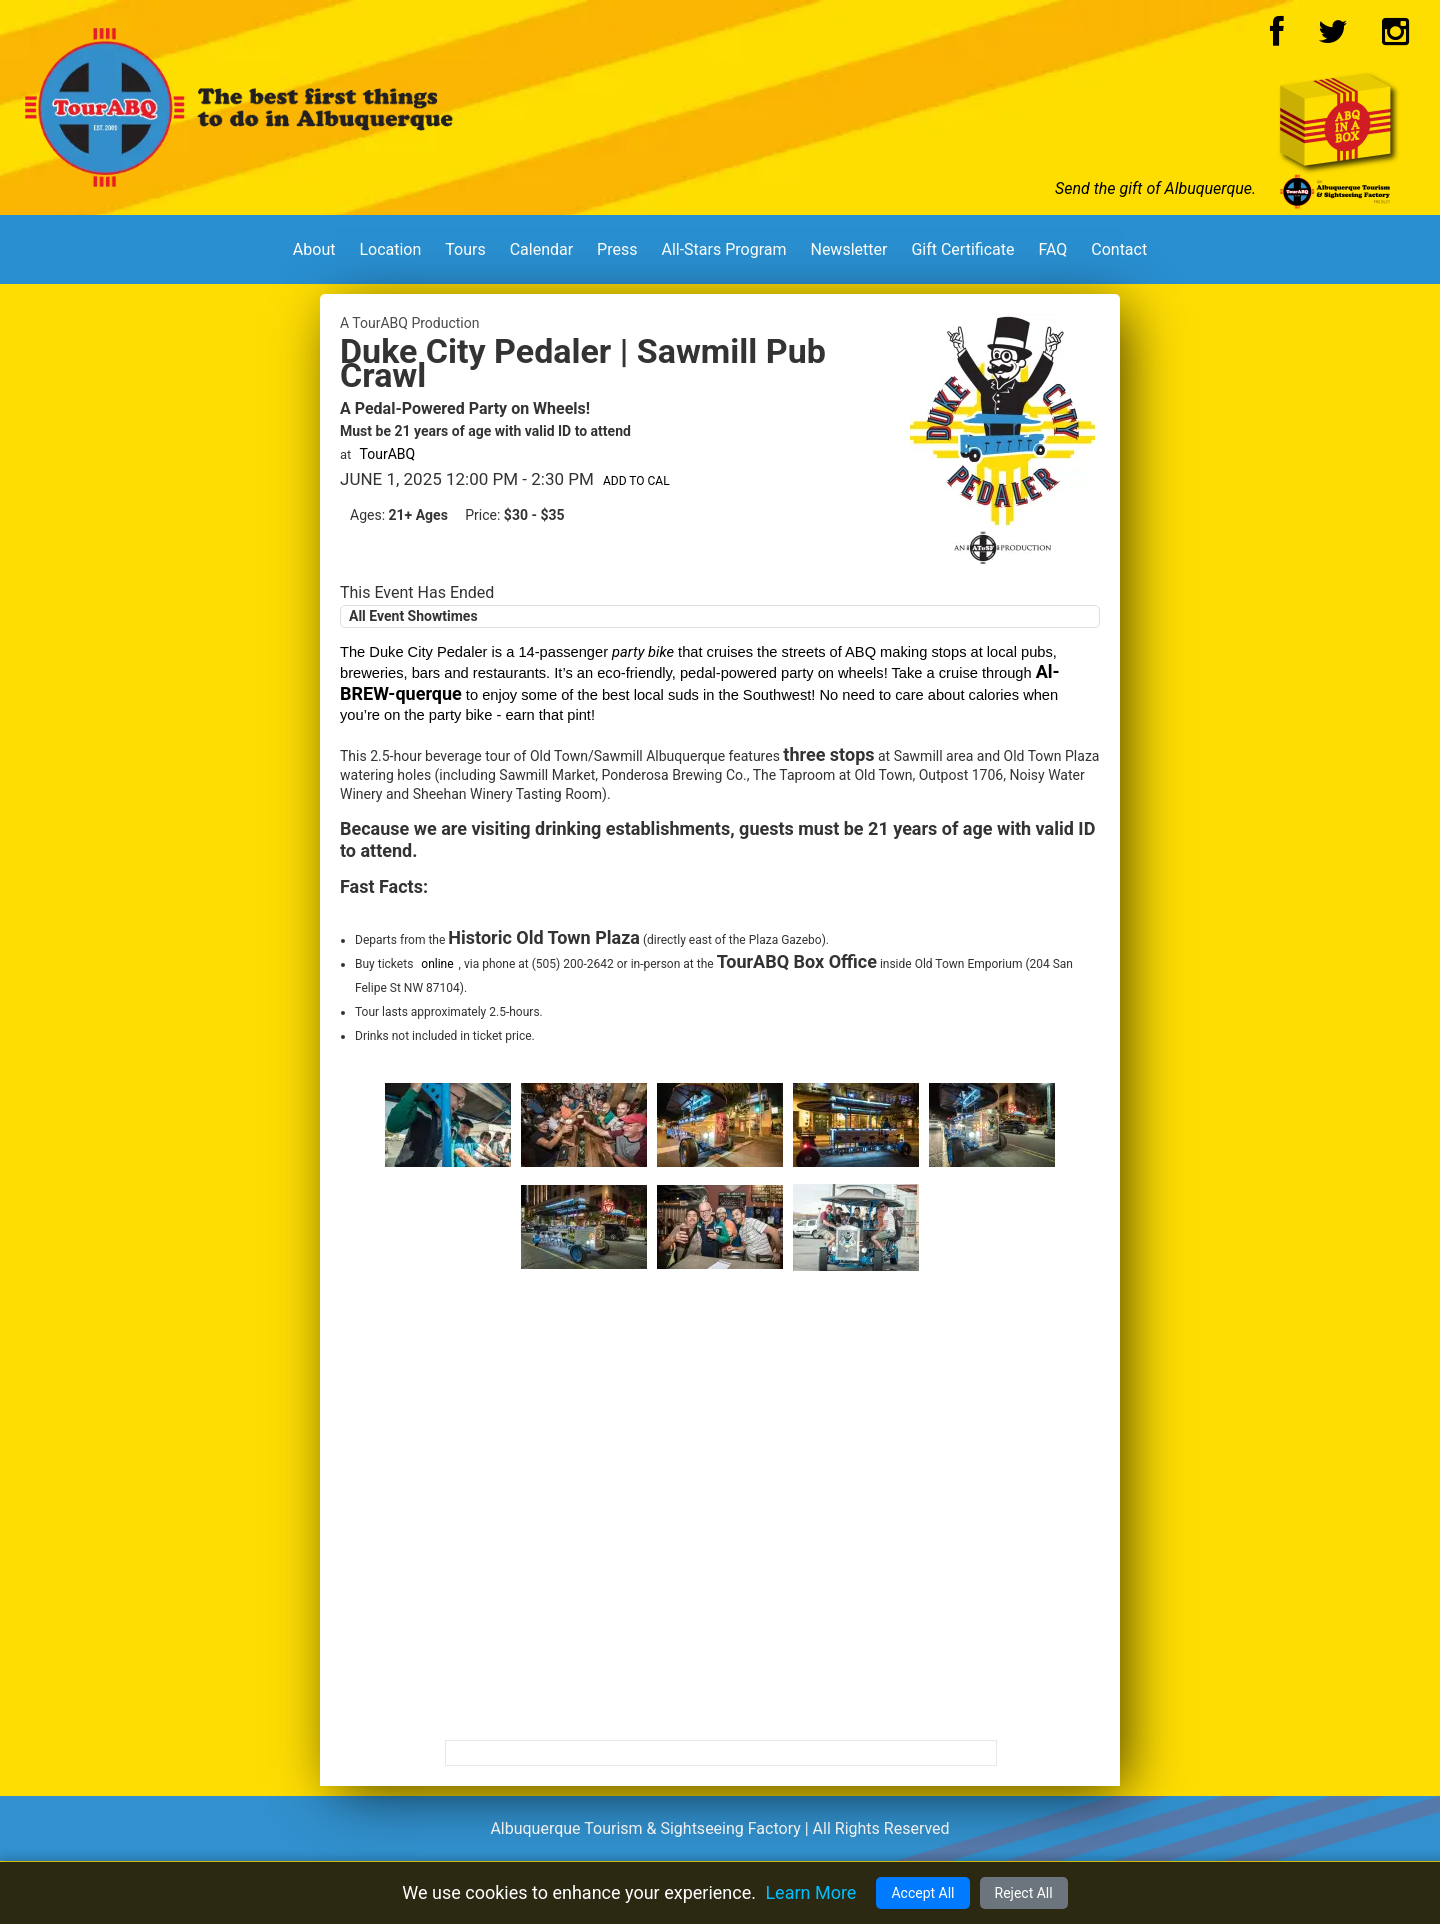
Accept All (922, 1893)
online (437, 964)
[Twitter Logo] (1333, 37)
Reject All (1024, 1893)
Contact (1119, 249)
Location (390, 249)
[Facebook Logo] (1277, 37)
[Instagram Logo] (1395, 37)
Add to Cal (636, 481)
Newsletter (848, 249)
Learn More (810, 1892)
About (314, 249)
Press (617, 249)
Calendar (541, 249)
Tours (465, 249)
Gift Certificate (962, 249)
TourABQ (388, 454)
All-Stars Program (723, 249)
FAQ (1052, 249)
